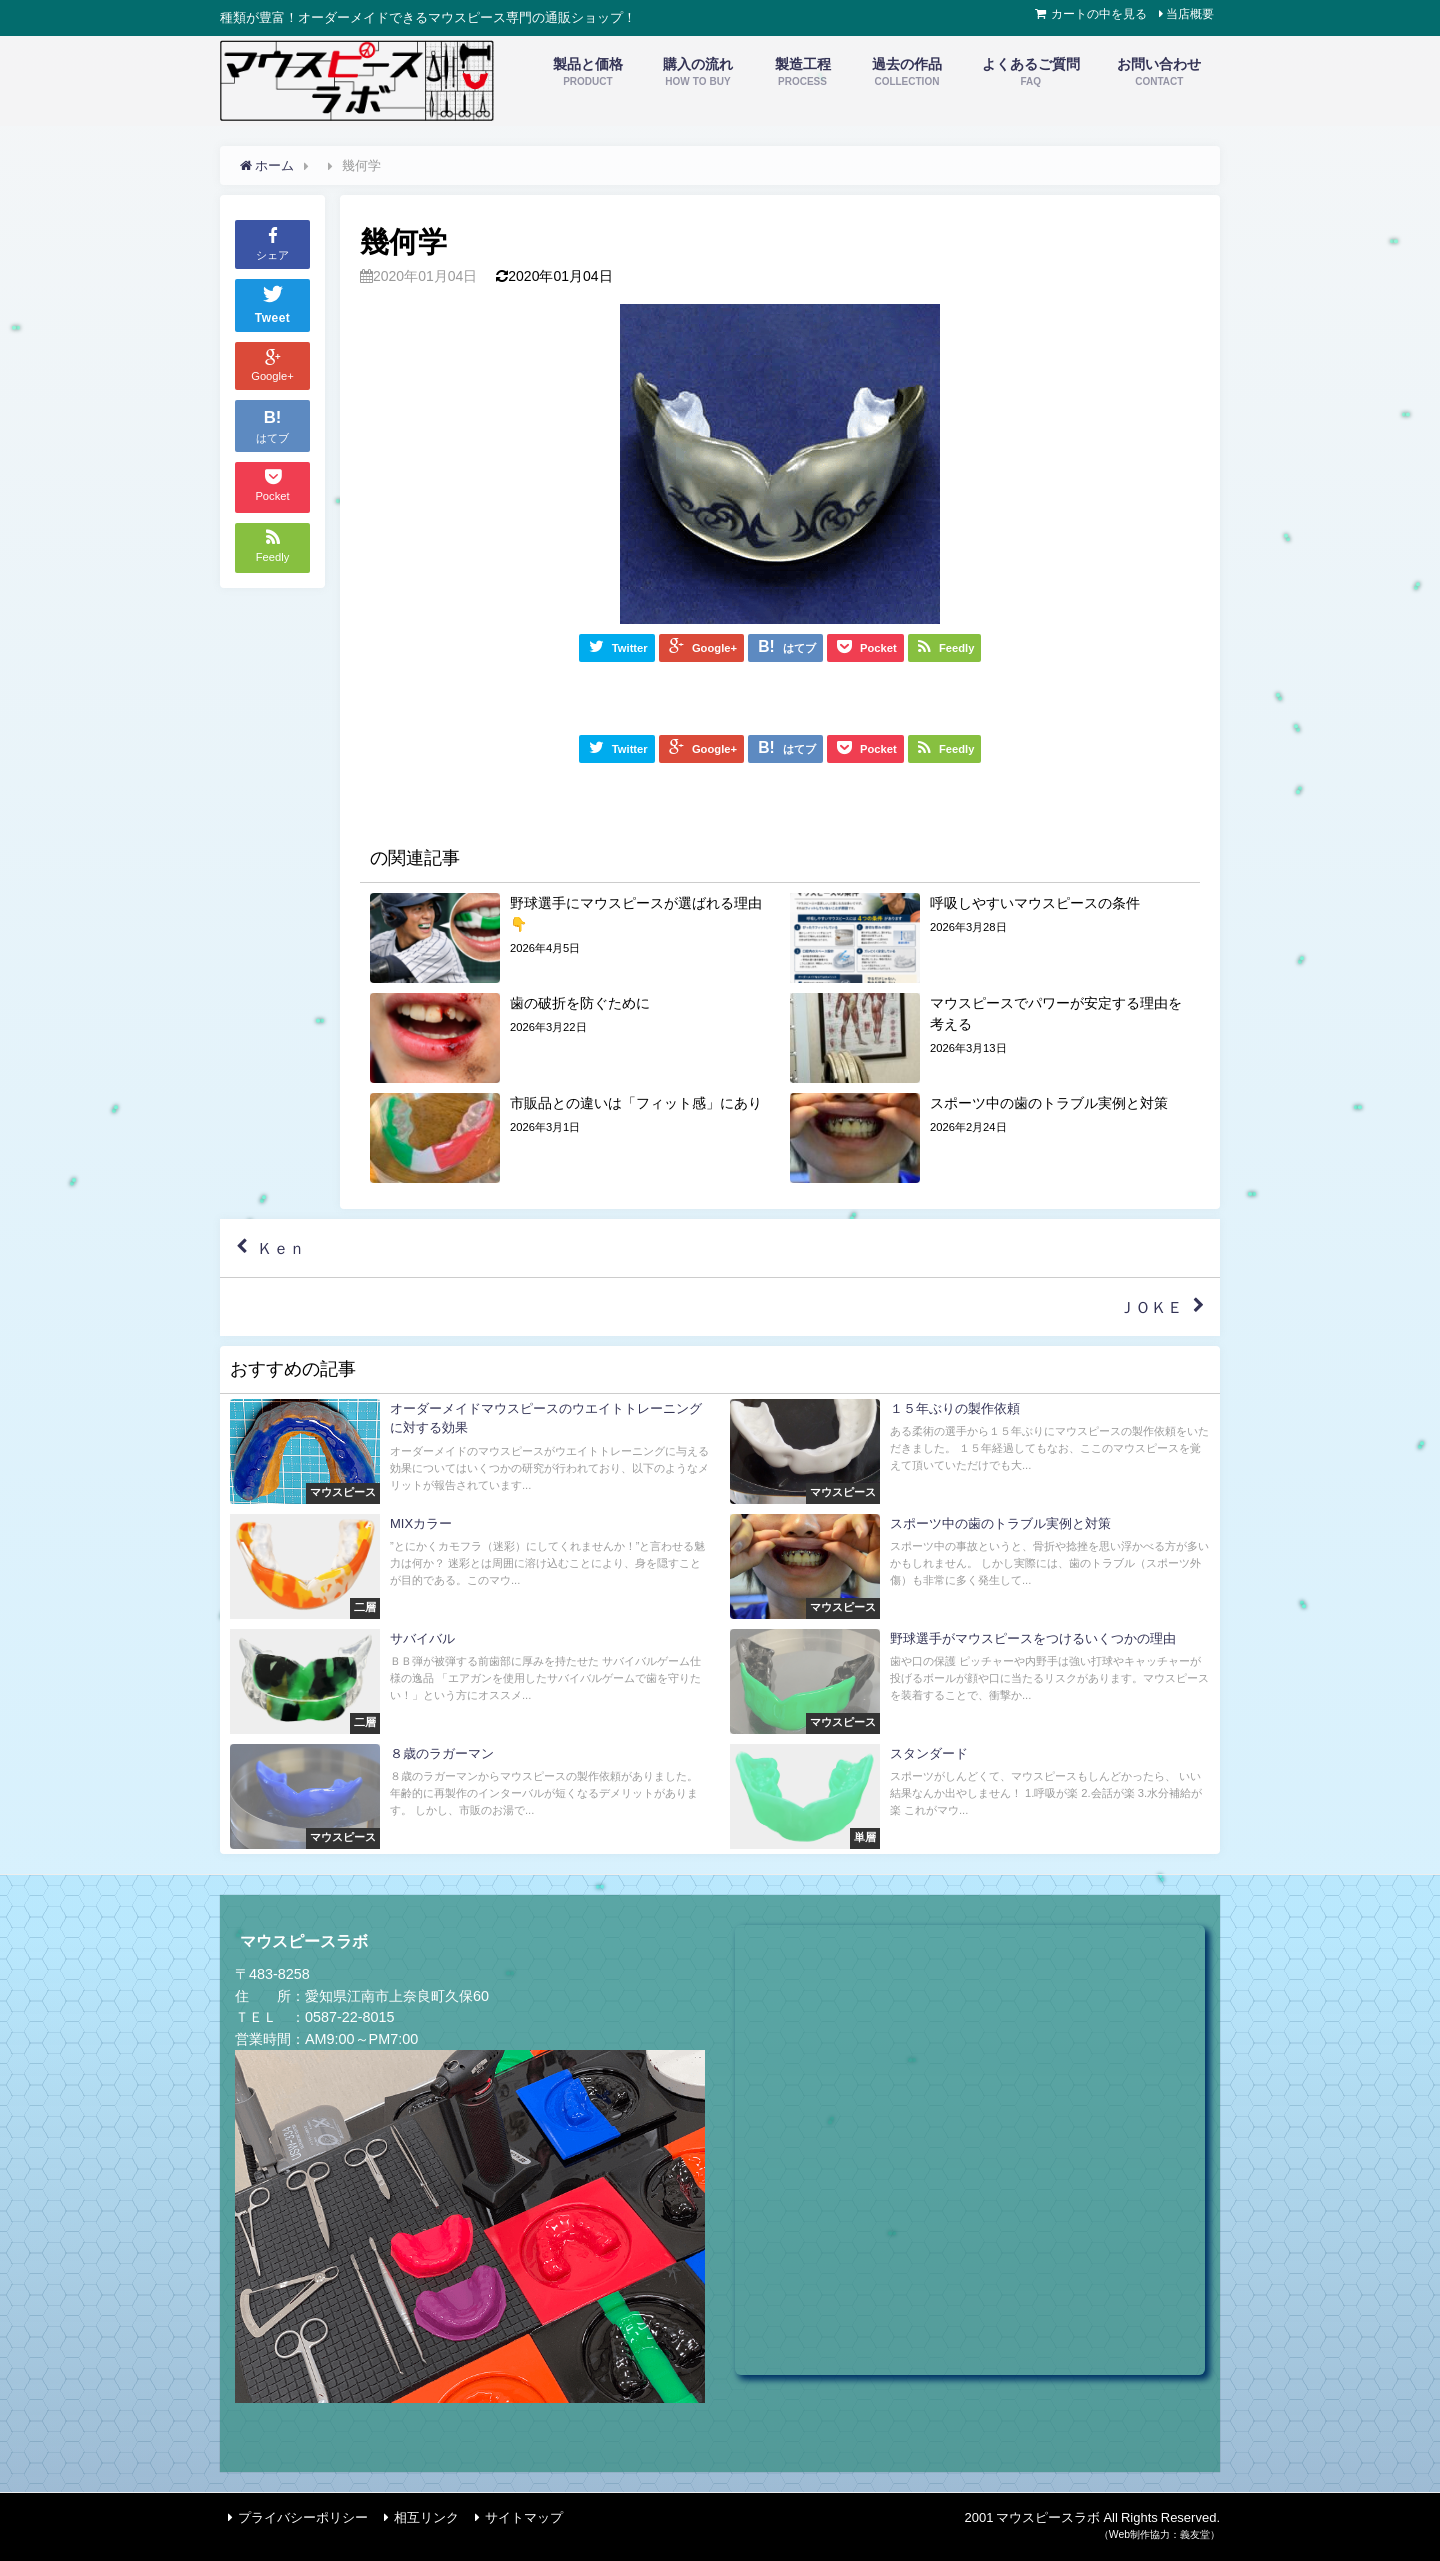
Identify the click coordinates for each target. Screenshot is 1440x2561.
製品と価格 (588, 72)
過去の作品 (906, 72)
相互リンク (426, 2517)
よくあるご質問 (1031, 72)
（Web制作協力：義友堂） (1159, 2534)
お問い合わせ (1159, 72)
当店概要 (1190, 14)
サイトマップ (524, 2517)
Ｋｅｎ (281, 1248)
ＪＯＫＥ (1151, 1307)
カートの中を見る (1099, 14)
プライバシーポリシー (303, 2517)
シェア (272, 243)
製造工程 (802, 72)
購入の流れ (697, 72)
